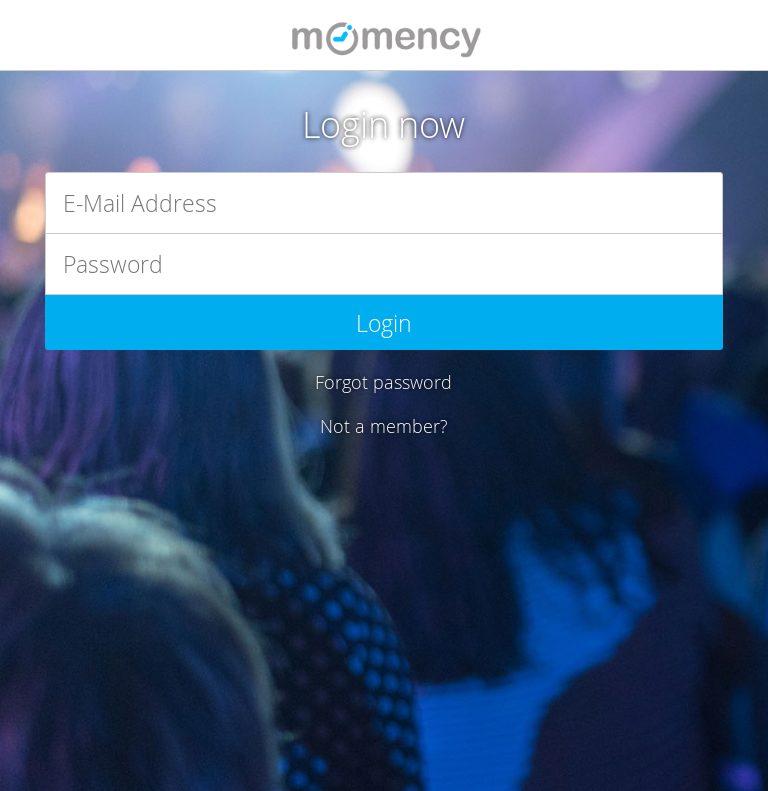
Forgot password (383, 382)
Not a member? (384, 426)
